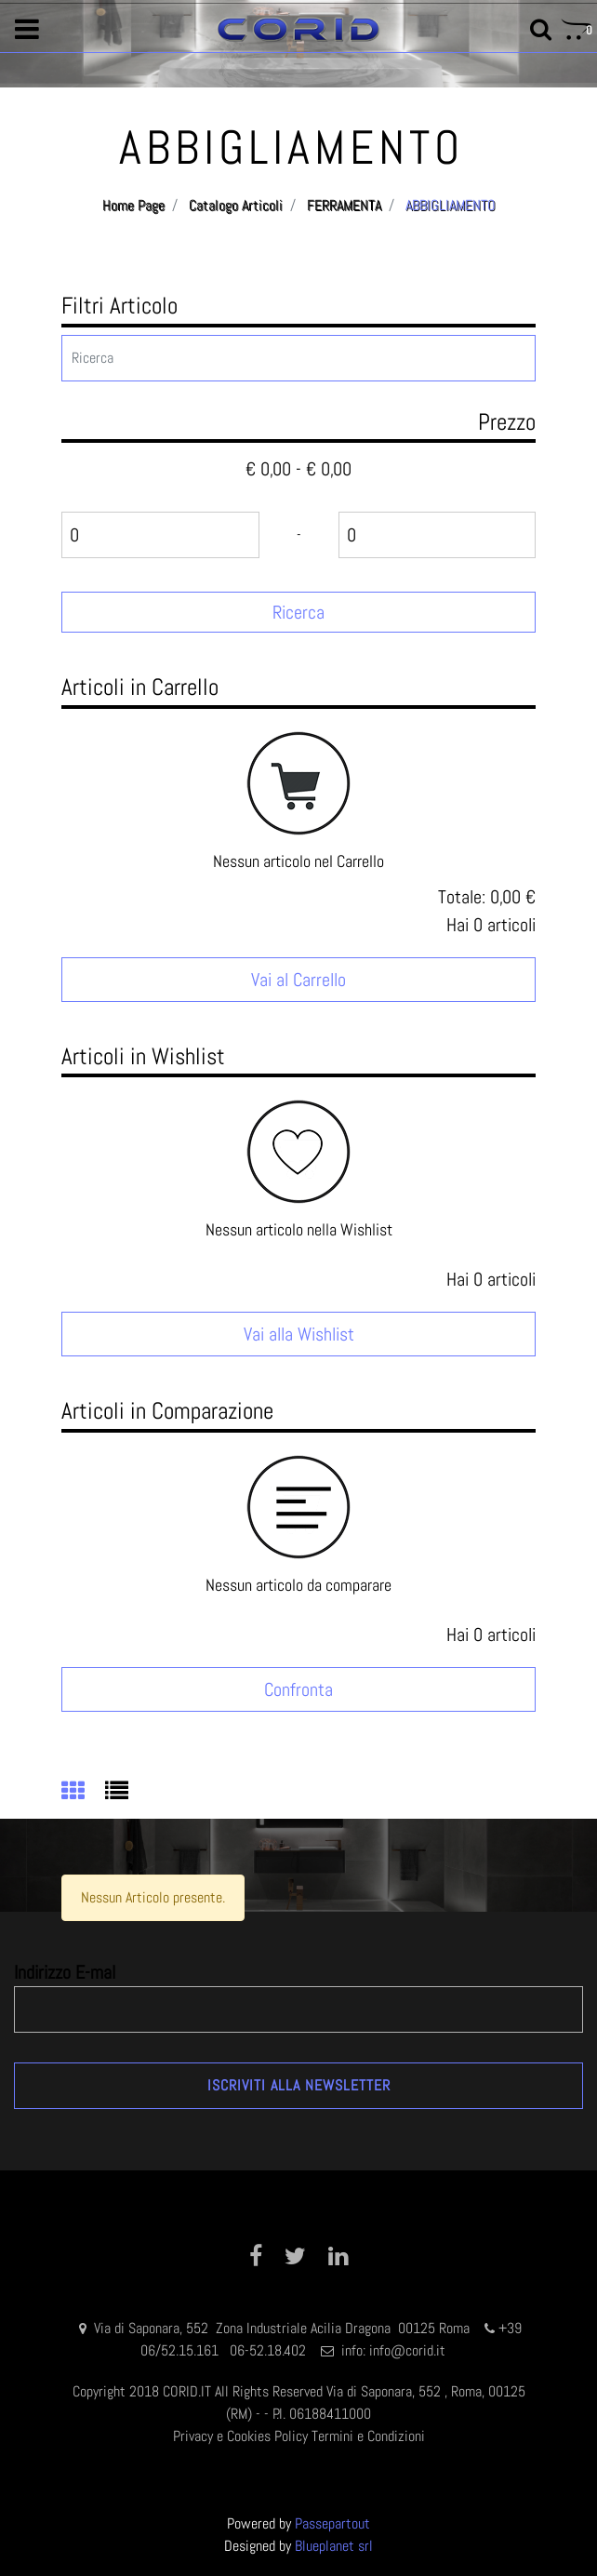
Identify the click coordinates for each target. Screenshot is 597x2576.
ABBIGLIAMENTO (450, 205)
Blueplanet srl (334, 2546)
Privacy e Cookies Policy (240, 2436)
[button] (298, 612)
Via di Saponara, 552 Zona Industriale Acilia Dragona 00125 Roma (283, 2328)
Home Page (133, 205)
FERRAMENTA (344, 205)
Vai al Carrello (298, 980)
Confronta (298, 1689)
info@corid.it (407, 2350)
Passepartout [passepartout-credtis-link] (332, 2523)
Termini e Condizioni (368, 2436)
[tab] (83, 1792)
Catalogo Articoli (236, 205)
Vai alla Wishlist (299, 1334)
